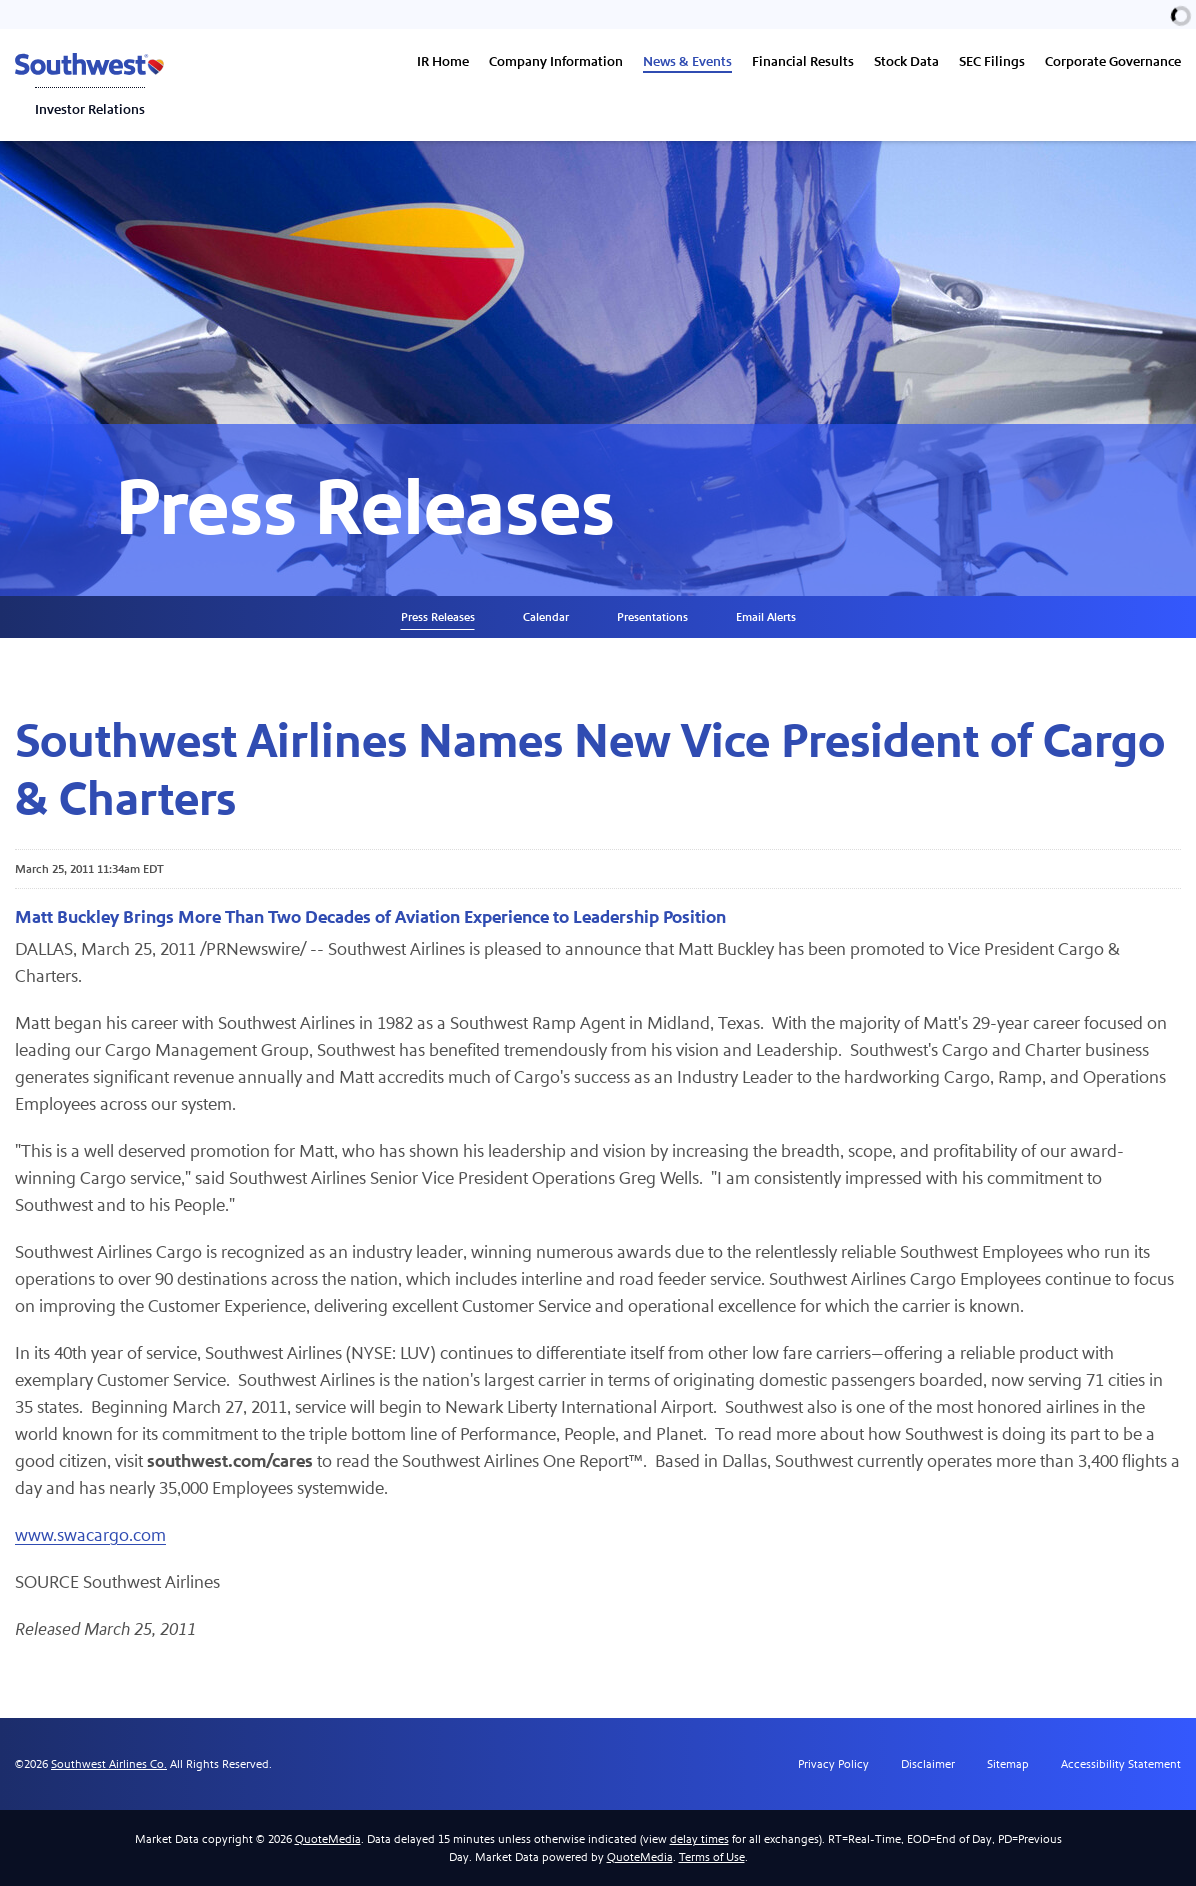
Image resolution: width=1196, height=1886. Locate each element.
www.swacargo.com (90, 1535)
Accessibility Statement (1121, 1764)
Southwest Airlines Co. (109, 1764)
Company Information (556, 62)
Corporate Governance (1113, 62)
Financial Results (803, 62)
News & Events (687, 62)
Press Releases (438, 617)
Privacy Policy (833, 1764)
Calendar (546, 617)
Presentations (652, 617)
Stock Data (906, 62)
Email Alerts (766, 617)
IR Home (443, 62)
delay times (699, 1839)
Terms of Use (712, 1857)
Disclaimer (928, 1764)
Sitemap (1008, 1764)
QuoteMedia (328, 1839)
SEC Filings (992, 62)
